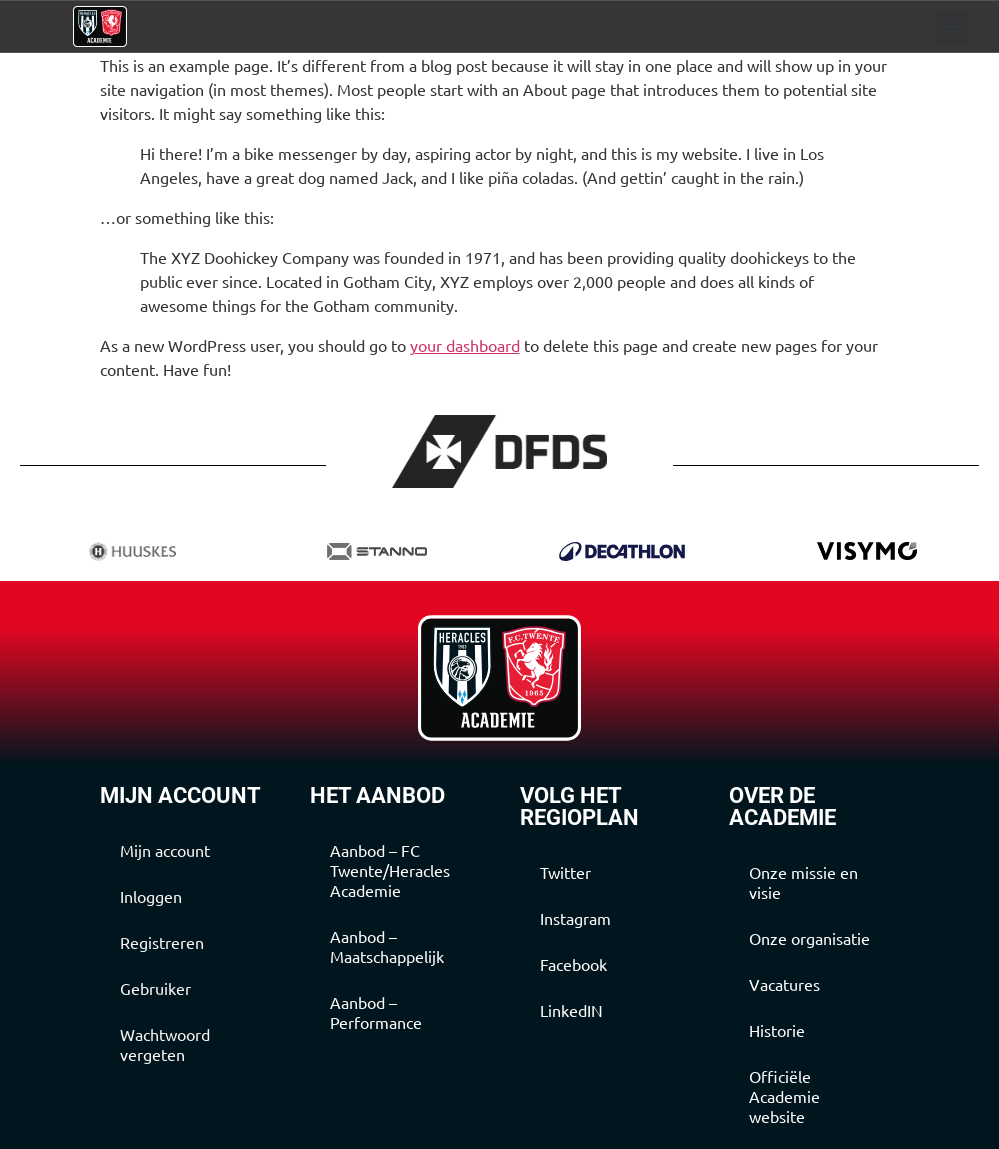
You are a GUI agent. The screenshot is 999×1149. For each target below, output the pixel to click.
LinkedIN (571, 1010)
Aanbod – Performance (376, 1012)
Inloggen (151, 896)
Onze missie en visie (803, 882)
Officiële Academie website (784, 1096)
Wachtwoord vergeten (165, 1044)
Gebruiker (155, 988)
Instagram (575, 918)
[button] (952, 26)
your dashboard (465, 345)
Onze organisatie (809, 938)
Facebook (573, 964)
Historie (777, 1030)
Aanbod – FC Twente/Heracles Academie (390, 870)
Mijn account (165, 850)
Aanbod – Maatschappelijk (387, 946)
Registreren (162, 942)
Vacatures (784, 984)
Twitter (565, 872)
